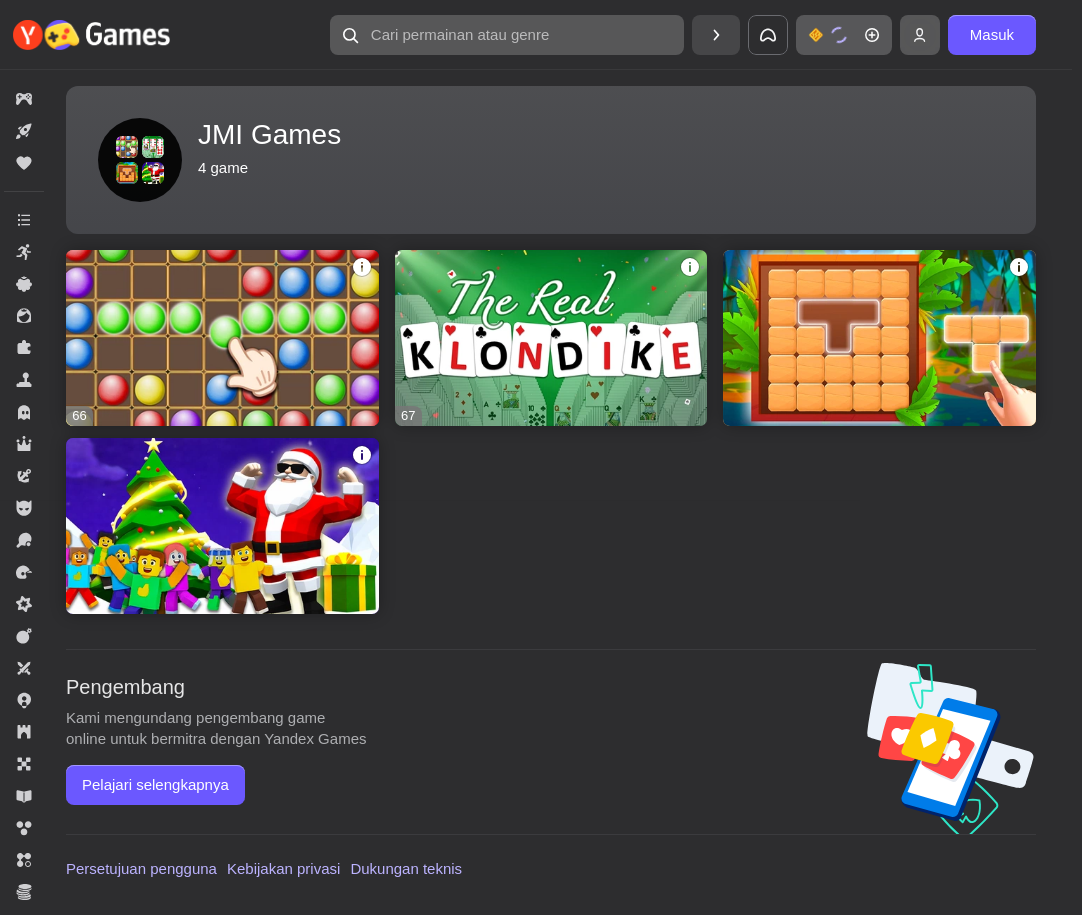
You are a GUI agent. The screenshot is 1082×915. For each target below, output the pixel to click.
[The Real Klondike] (551, 338)
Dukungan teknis (406, 868)
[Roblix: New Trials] (222, 526)
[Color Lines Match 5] (222, 338)
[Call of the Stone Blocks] (879, 338)
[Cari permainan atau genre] (507, 35)
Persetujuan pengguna (141, 868)
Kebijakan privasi (283, 868)
